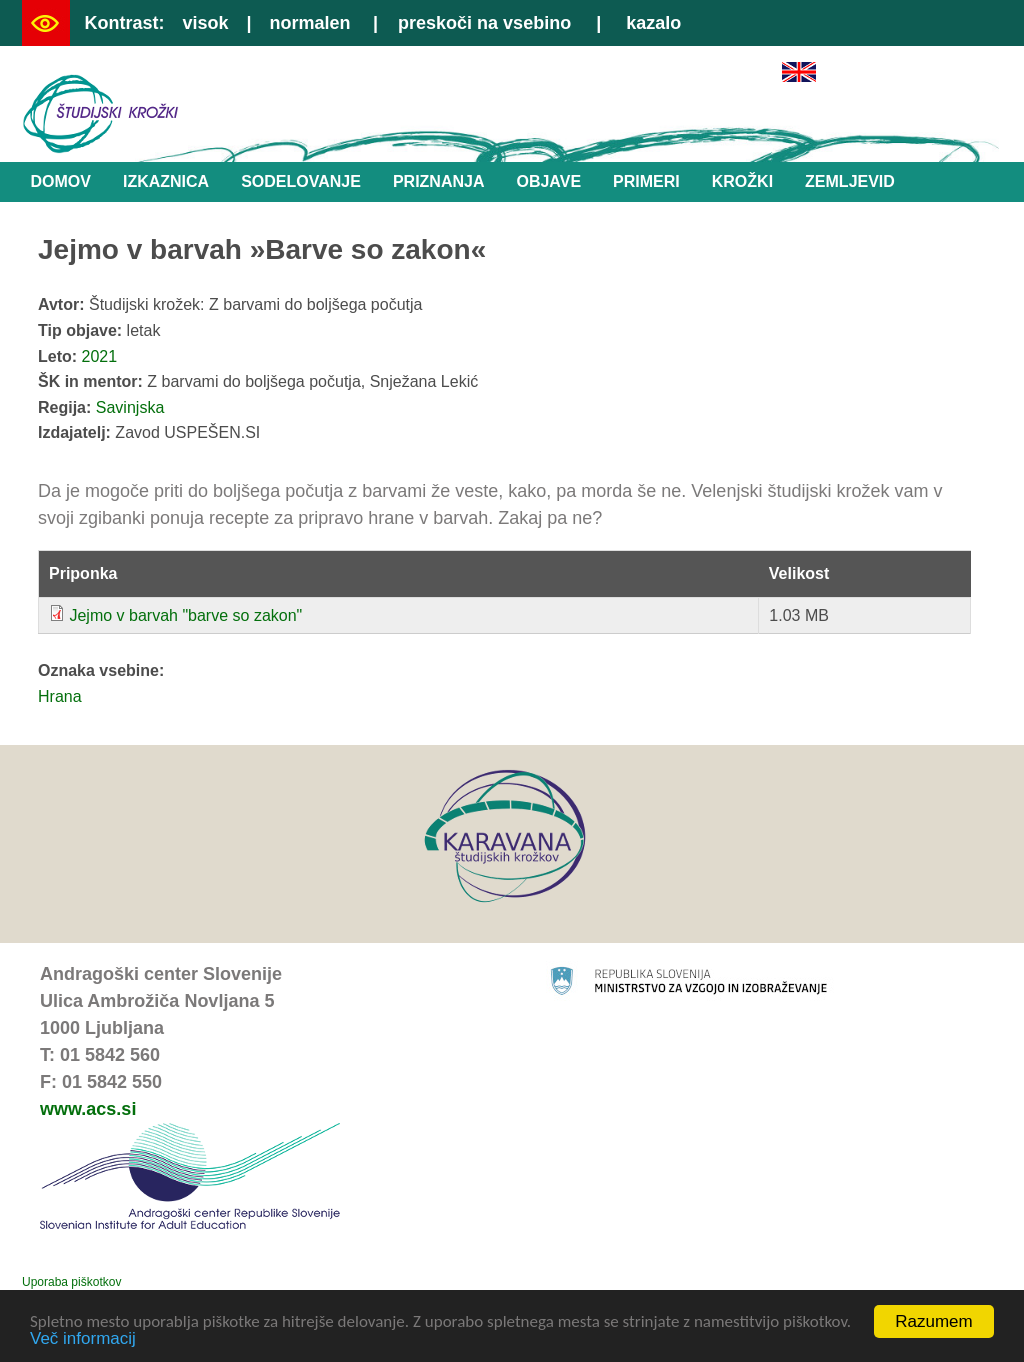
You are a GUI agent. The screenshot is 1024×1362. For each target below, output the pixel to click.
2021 (100, 356)
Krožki (742, 181)
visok (205, 23)
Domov (61, 181)
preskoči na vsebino (484, 23)
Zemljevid (850, 181)
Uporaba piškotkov (71, 1282)
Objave (548, 181)
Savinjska (130, 407)
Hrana (60, 696)
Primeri (646, 181)
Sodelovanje (301, 181)
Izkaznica (166, 181)
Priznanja (439, 181)
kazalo (653, 23)
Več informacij (83, 1339)
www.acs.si (88, 1109)
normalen (310, 23)
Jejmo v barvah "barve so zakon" (185, 615)
